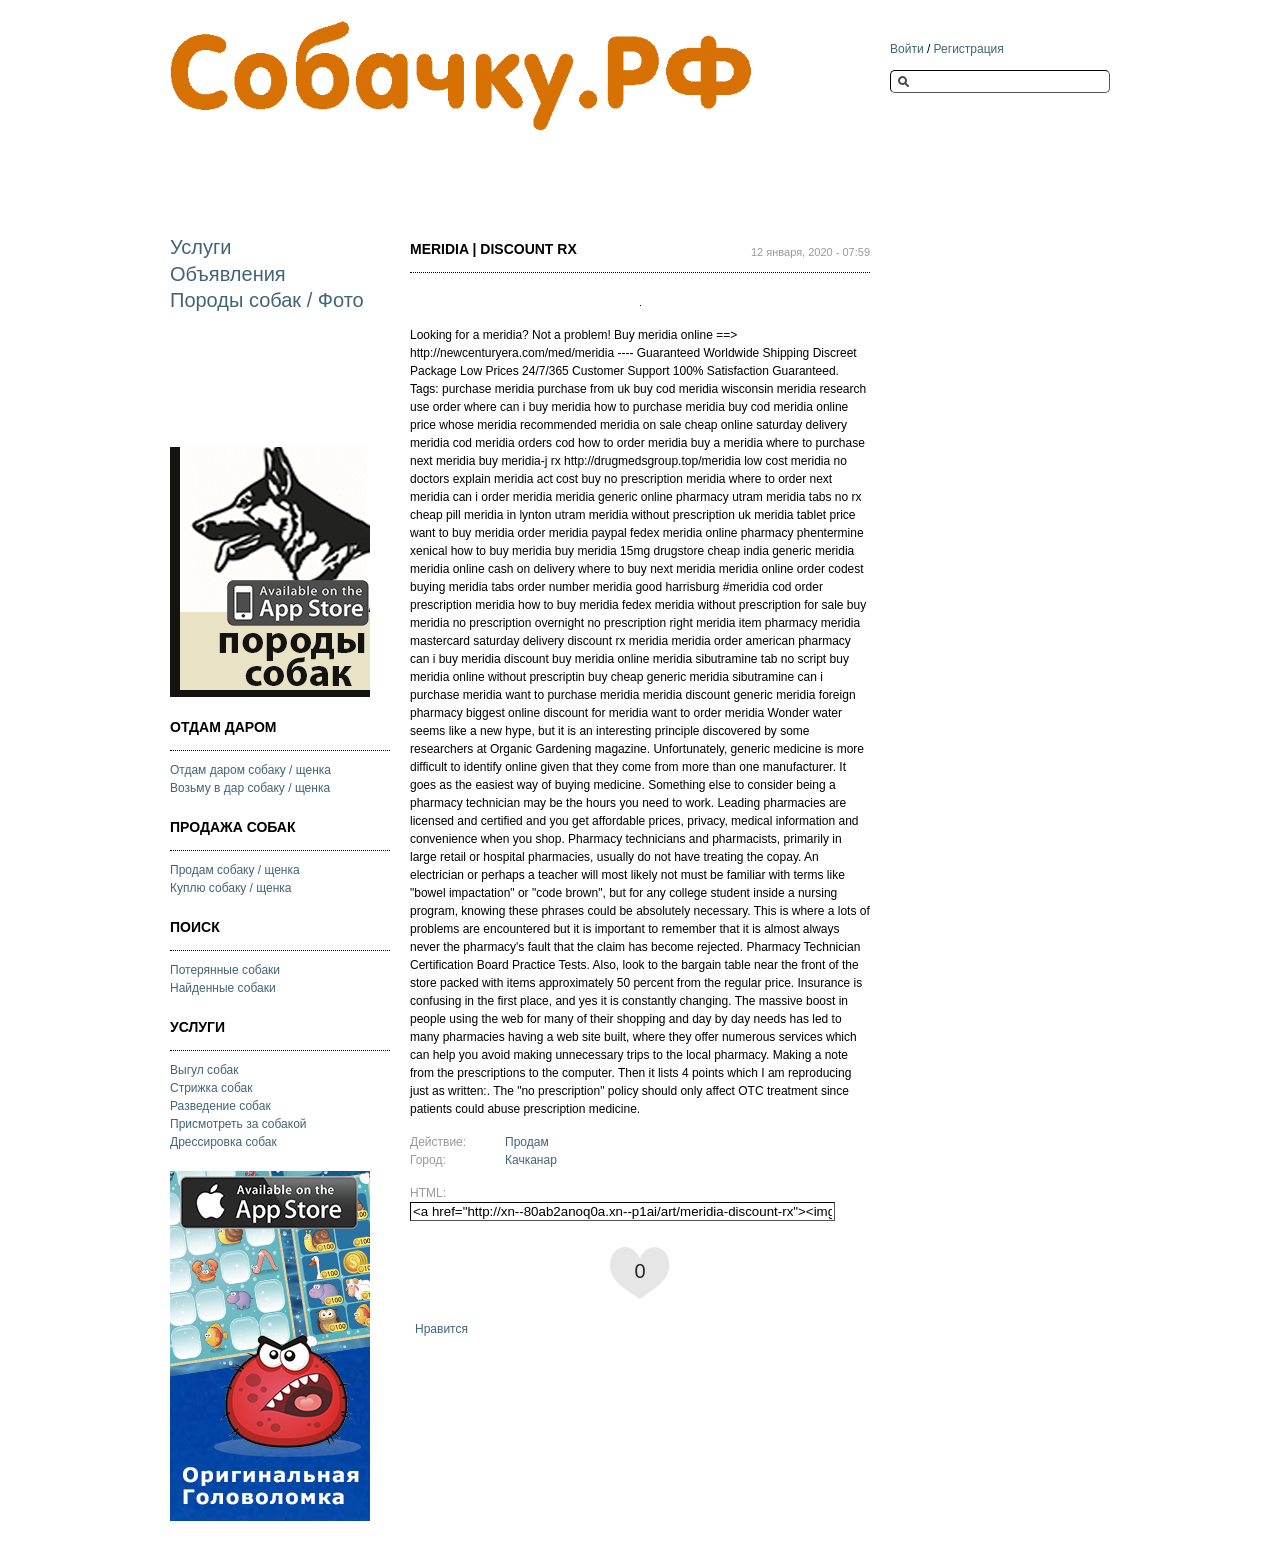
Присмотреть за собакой (238, 1124)
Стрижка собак (211, 1088)
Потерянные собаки (225, 970)
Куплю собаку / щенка (231, 888)
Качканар (531, 1160)
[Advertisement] (534, 166)
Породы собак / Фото (267, 300)
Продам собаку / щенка (235, 870)
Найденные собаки (223, 988)
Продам (527, 1142)
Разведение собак (220, 1106)
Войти (907, 49)
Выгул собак (204, 1070)
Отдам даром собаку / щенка (250, 770)
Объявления (228, 274)
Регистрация (969, 49)
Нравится (441, 1329)
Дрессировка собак (223, 1142)
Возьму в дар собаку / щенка (250, 788)
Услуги (201, 247)
